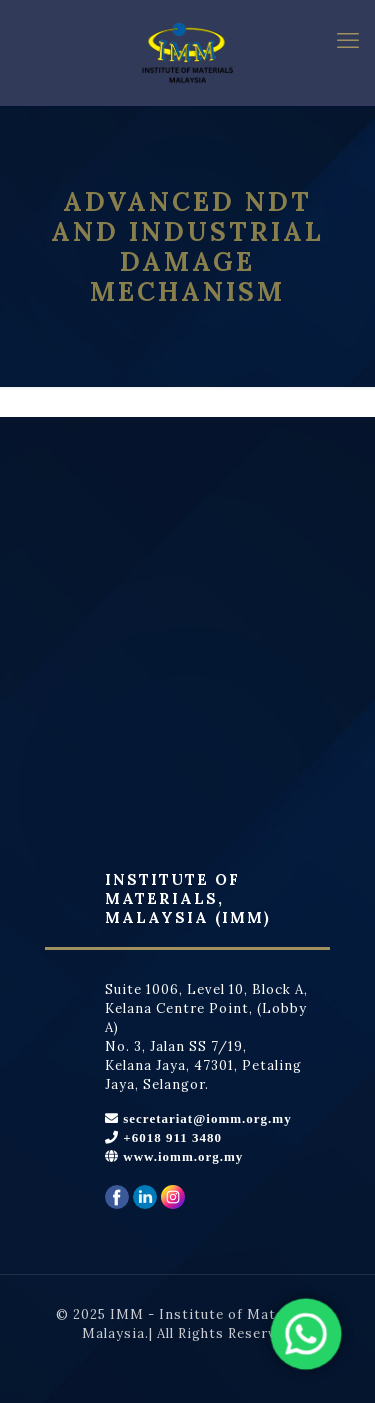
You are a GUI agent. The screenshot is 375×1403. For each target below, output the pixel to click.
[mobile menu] (348, 40)
